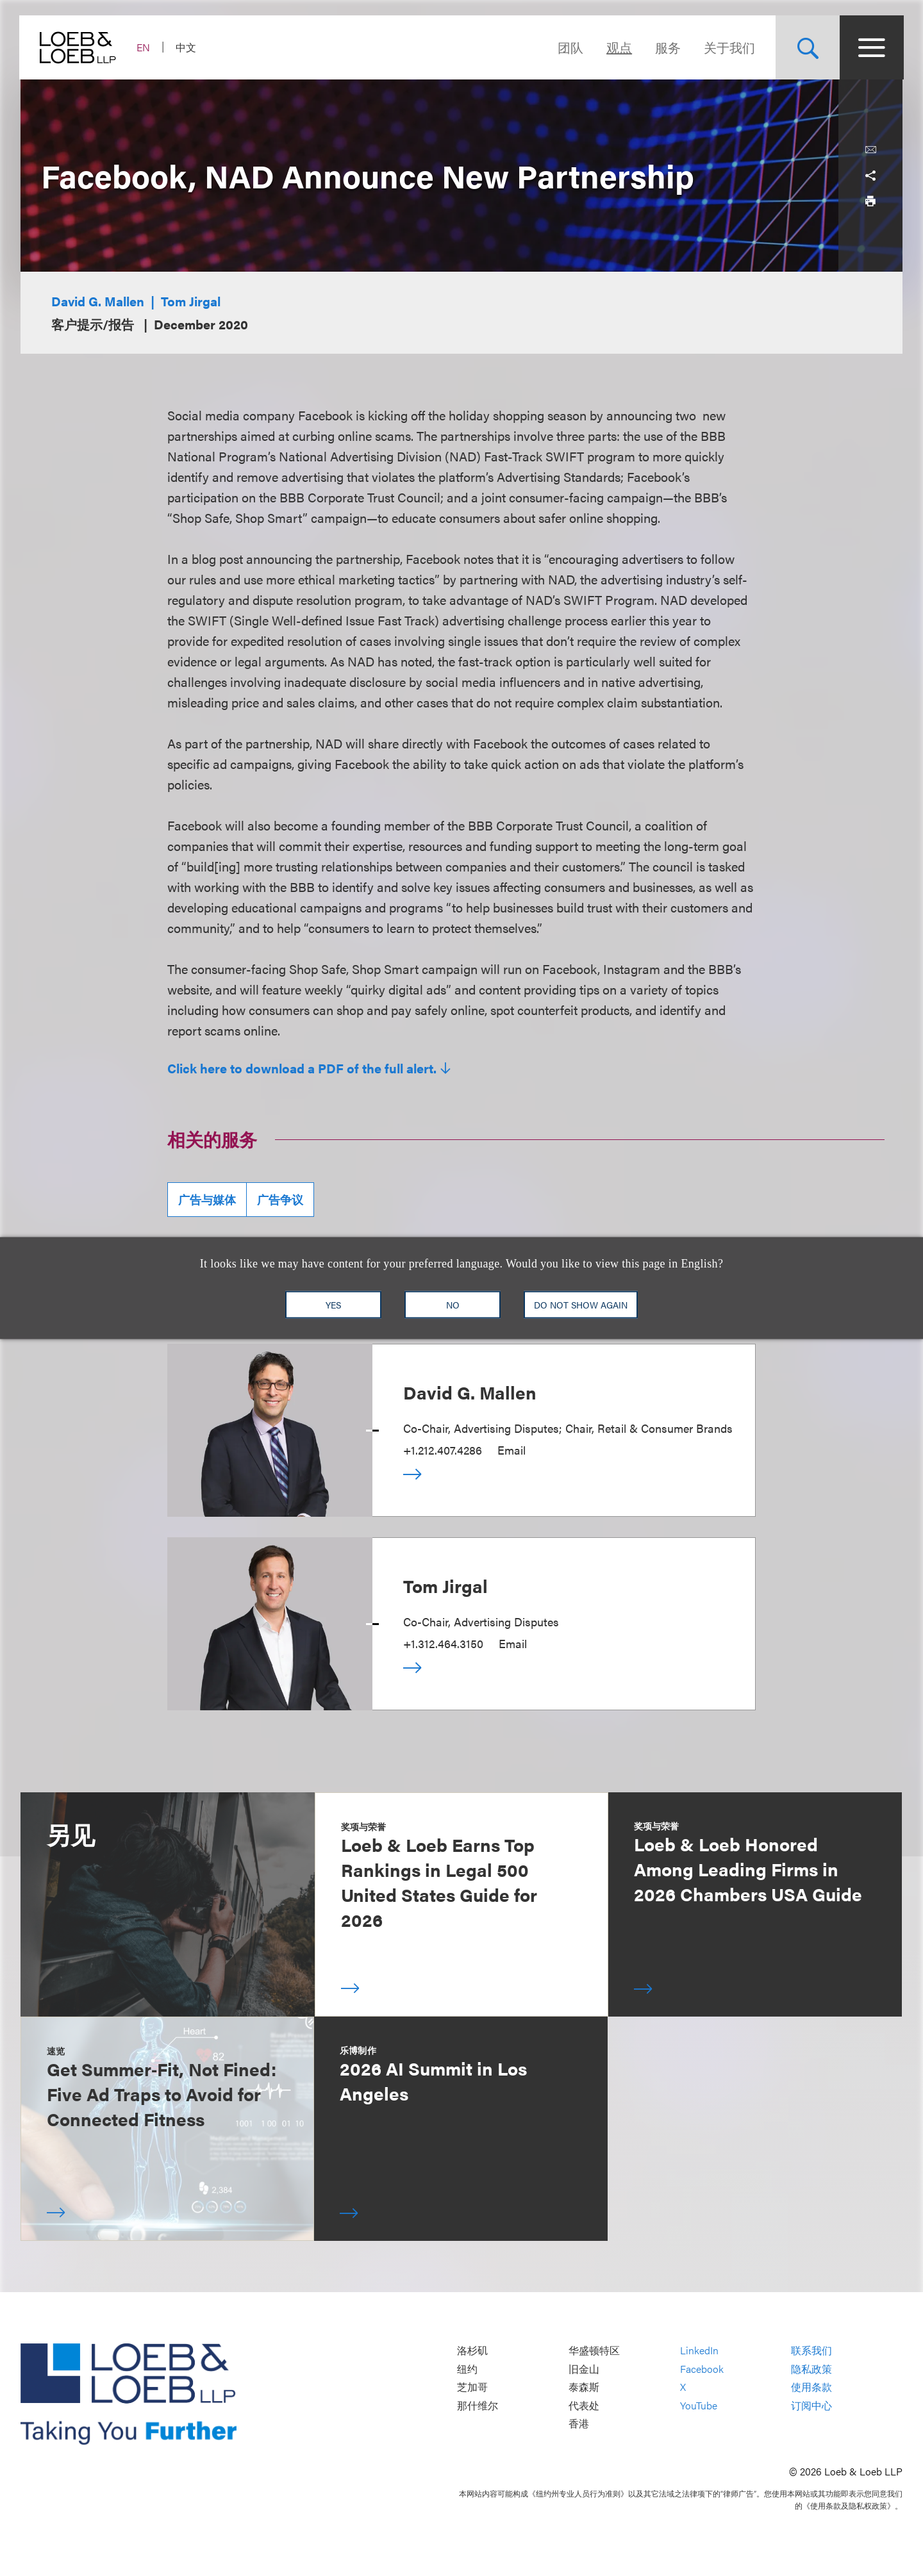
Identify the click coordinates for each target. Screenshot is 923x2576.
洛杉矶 (472, 2350)
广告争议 (280, 1199)
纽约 (467, 2368)
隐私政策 (811, 2368)
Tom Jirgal (190, 301)
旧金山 (584, 2368)
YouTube (698, 2405)
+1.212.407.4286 (442, 1450)
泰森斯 (584, 2387)
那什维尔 (477, 2405)
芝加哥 (472, 2387)
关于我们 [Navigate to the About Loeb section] (728, 47)
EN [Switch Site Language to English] (144, 47)
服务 (666, 47)
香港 (579, 2423)
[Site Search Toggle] (806, 47)
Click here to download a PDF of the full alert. (302, 1068)
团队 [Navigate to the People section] (569, 47)
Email (511, 1450)
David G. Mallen (97, 301)
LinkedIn (699, 2350)
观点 (618, 47)
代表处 (584, 2405)
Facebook (702, 2368)
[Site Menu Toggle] (870, 47)
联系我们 (811, 2350)
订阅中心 (811, 2405)
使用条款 (811, 2387)
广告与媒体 (207, 1199)
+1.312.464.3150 (443, 1643)
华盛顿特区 (594, 2350)
